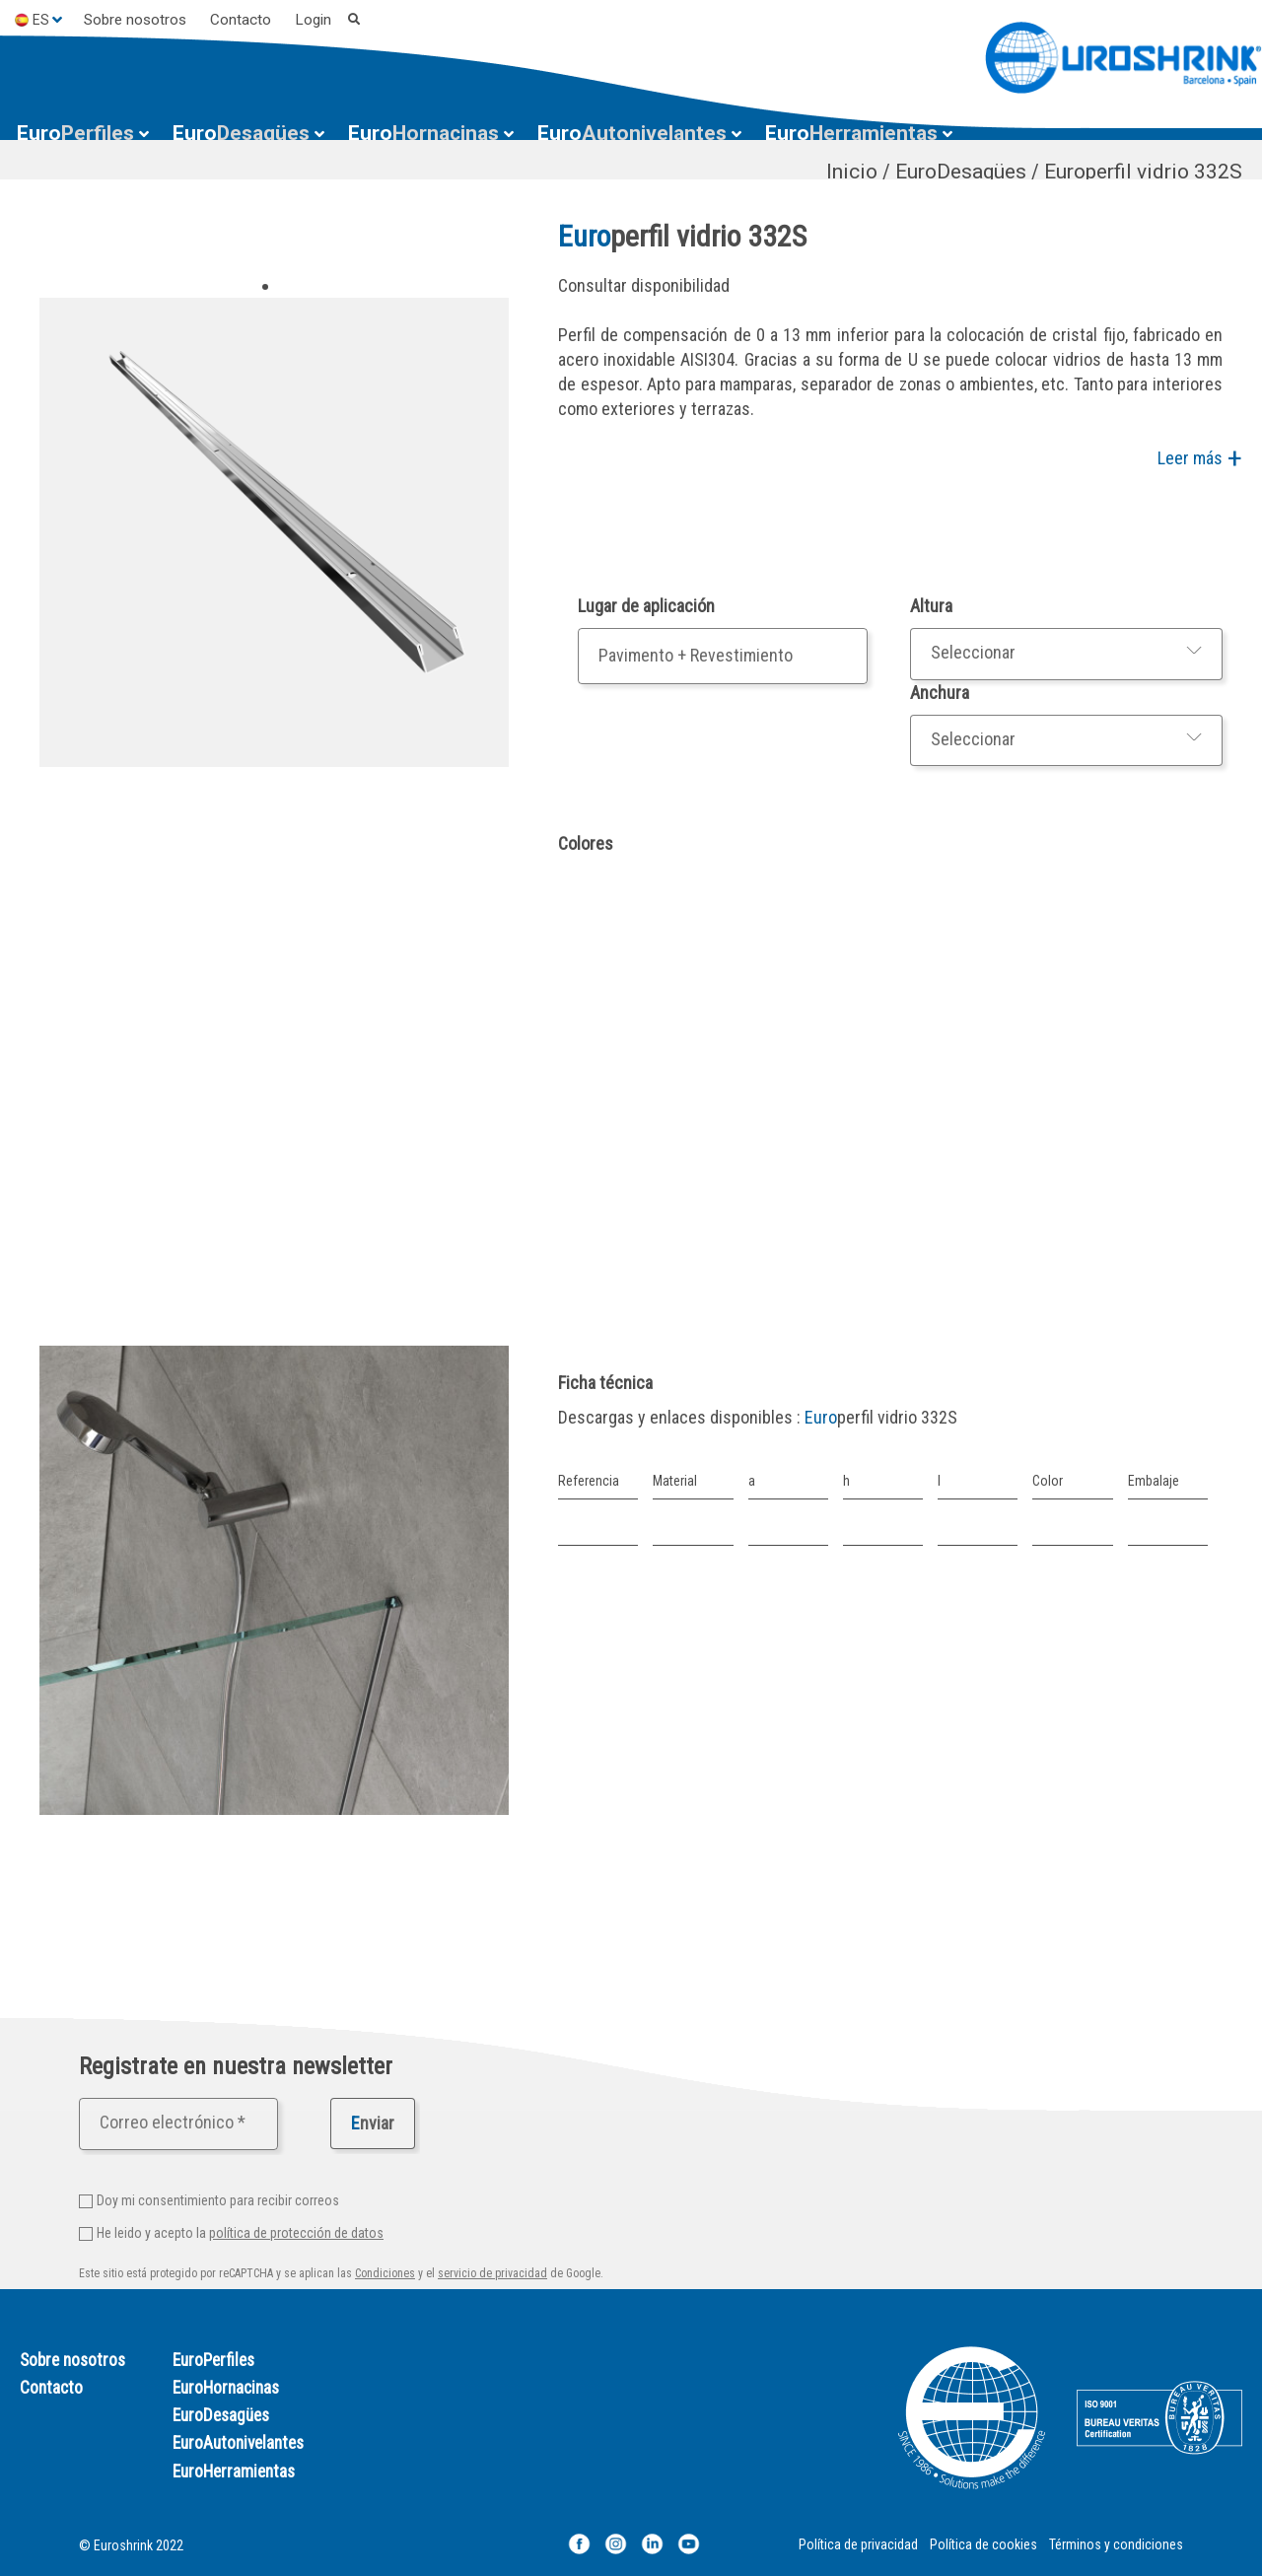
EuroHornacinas (226, 2388)
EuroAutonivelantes (238, 2443)
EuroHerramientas (234, 2471)
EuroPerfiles (213, 2360)
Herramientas (851, 133)
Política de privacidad (858, 2545)
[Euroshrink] (1123, 56)
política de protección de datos (296, 2233)
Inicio (851, 171)
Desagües (241, 133)
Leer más (1190, 458)
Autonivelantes (632, 133)
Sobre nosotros (135, 20)
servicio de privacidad (492, 2273)
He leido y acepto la (240, 2233)
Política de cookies (983, 2545)
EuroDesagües (960, 171)
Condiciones (385, 2273)
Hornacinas (423, 133)
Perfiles (75, 133)
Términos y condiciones (1116, 2545)
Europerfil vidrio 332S (1143, 171)
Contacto (240, 20)
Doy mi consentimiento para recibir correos (218, 2200)
